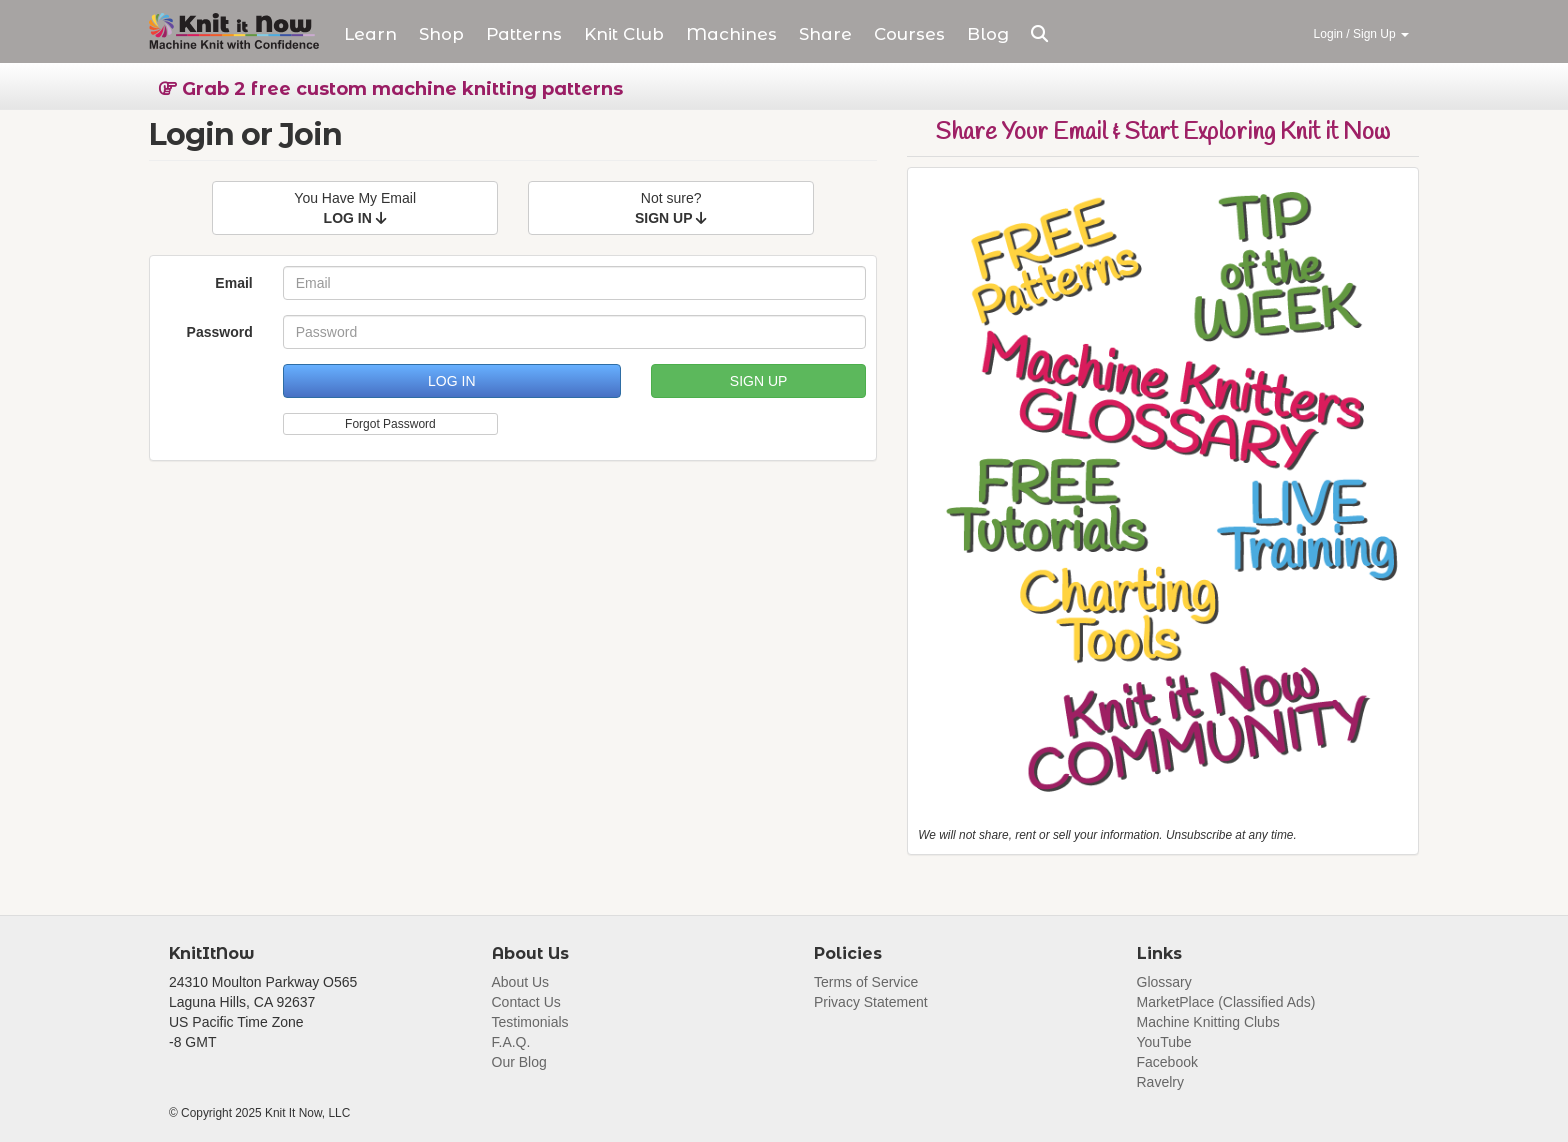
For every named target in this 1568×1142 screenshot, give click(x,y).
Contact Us (526, 1002)
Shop (441, 34)
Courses (909, 34)
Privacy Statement (871, 1002)
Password (220, 332)
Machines (731, 34)
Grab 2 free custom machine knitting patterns (391, 89)
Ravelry (1160, 1082)
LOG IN (451, 381)
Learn (370, 34)
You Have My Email (355, 208)
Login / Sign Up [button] (1361, 34)
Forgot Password (390, 424)
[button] (1039, 34)
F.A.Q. (511, 1042)
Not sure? (671, 208)
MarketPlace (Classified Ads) (1226, 1002)
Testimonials (530, 1022)
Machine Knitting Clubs (1208, 1022)
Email (233, 283)
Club (624, 34)
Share (825, 34)
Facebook (1167, 1062)
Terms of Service (866, 982)
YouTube (1164, 1042)
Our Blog (519, 1062)
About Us (521, 982)
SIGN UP (759, 381)
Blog (988, 34)
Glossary (1164, 982)
